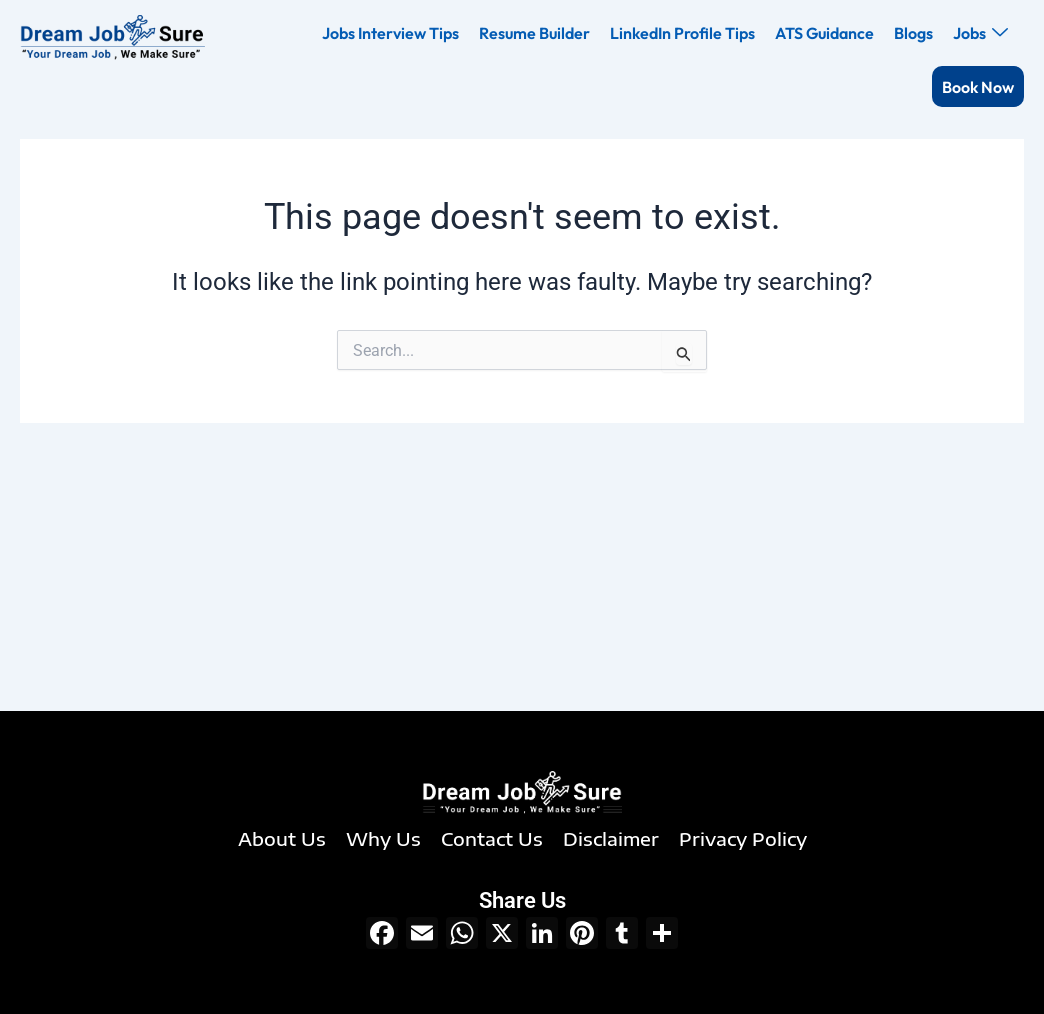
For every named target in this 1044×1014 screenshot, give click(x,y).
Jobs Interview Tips (390, 33)
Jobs (980, 33)
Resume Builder (534, 33)
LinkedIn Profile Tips (682, 33)
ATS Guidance (824, 33)
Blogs (913, 33)
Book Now (978, 87)
